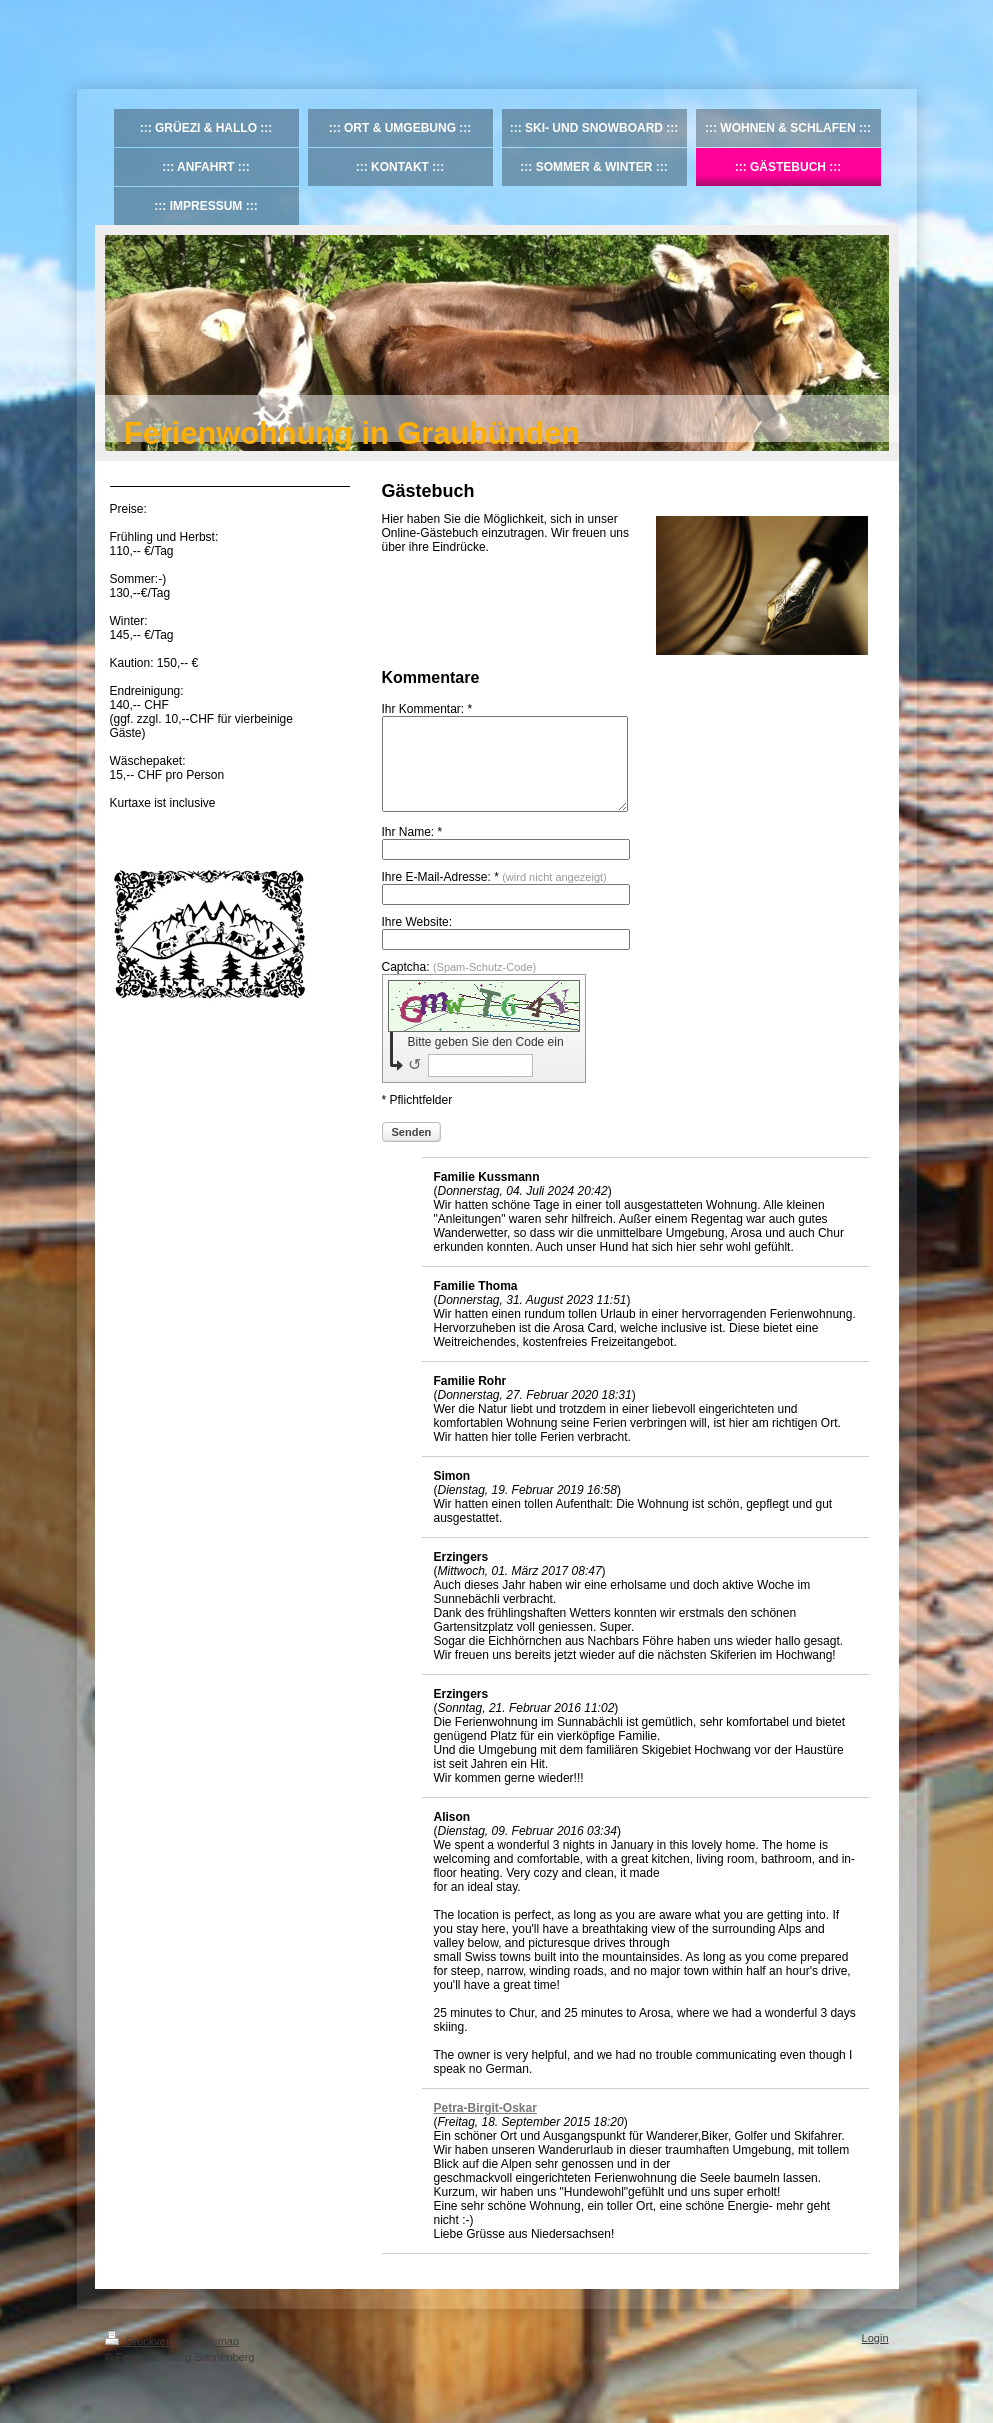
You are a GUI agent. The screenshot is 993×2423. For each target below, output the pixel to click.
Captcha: (459, 985)
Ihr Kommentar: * (427, 709)
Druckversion (149, 2359)
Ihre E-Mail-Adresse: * (494, 895)
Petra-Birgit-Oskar (485, 2126)
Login (875, 2356)
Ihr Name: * (412, 850)
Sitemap (219, 2359)
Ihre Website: (417, 940)
